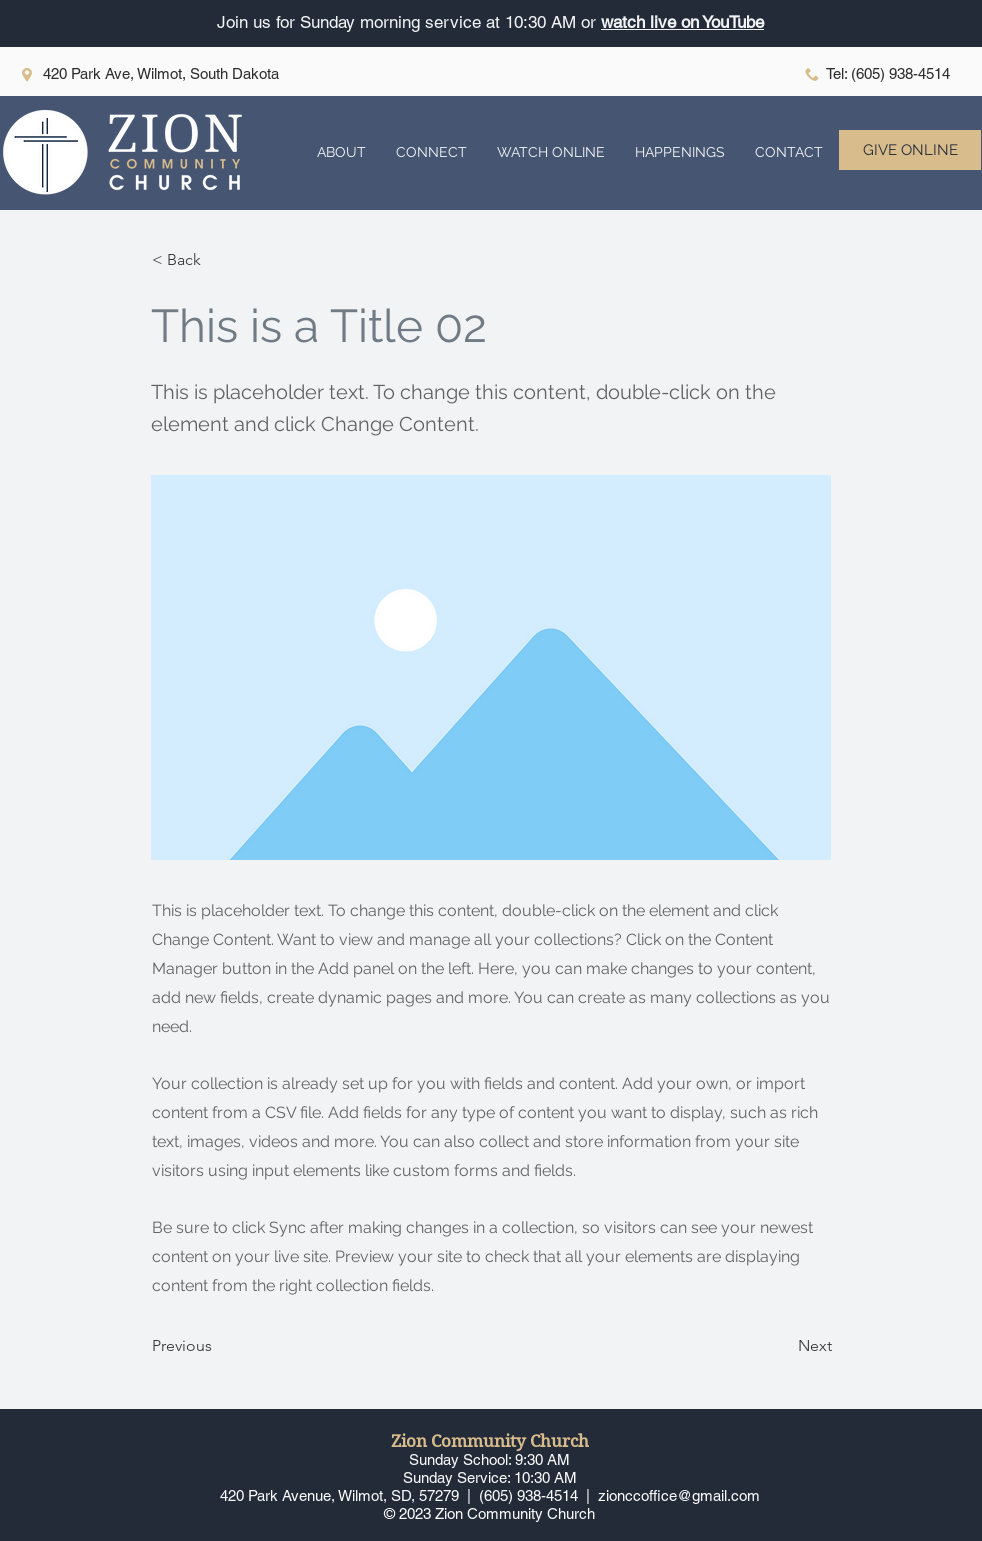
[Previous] (218, 1347)
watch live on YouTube (682, 22)
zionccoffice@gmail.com (679, 1495)
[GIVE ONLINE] (910, 150)
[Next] (782, 1347)
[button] (341, 152)
